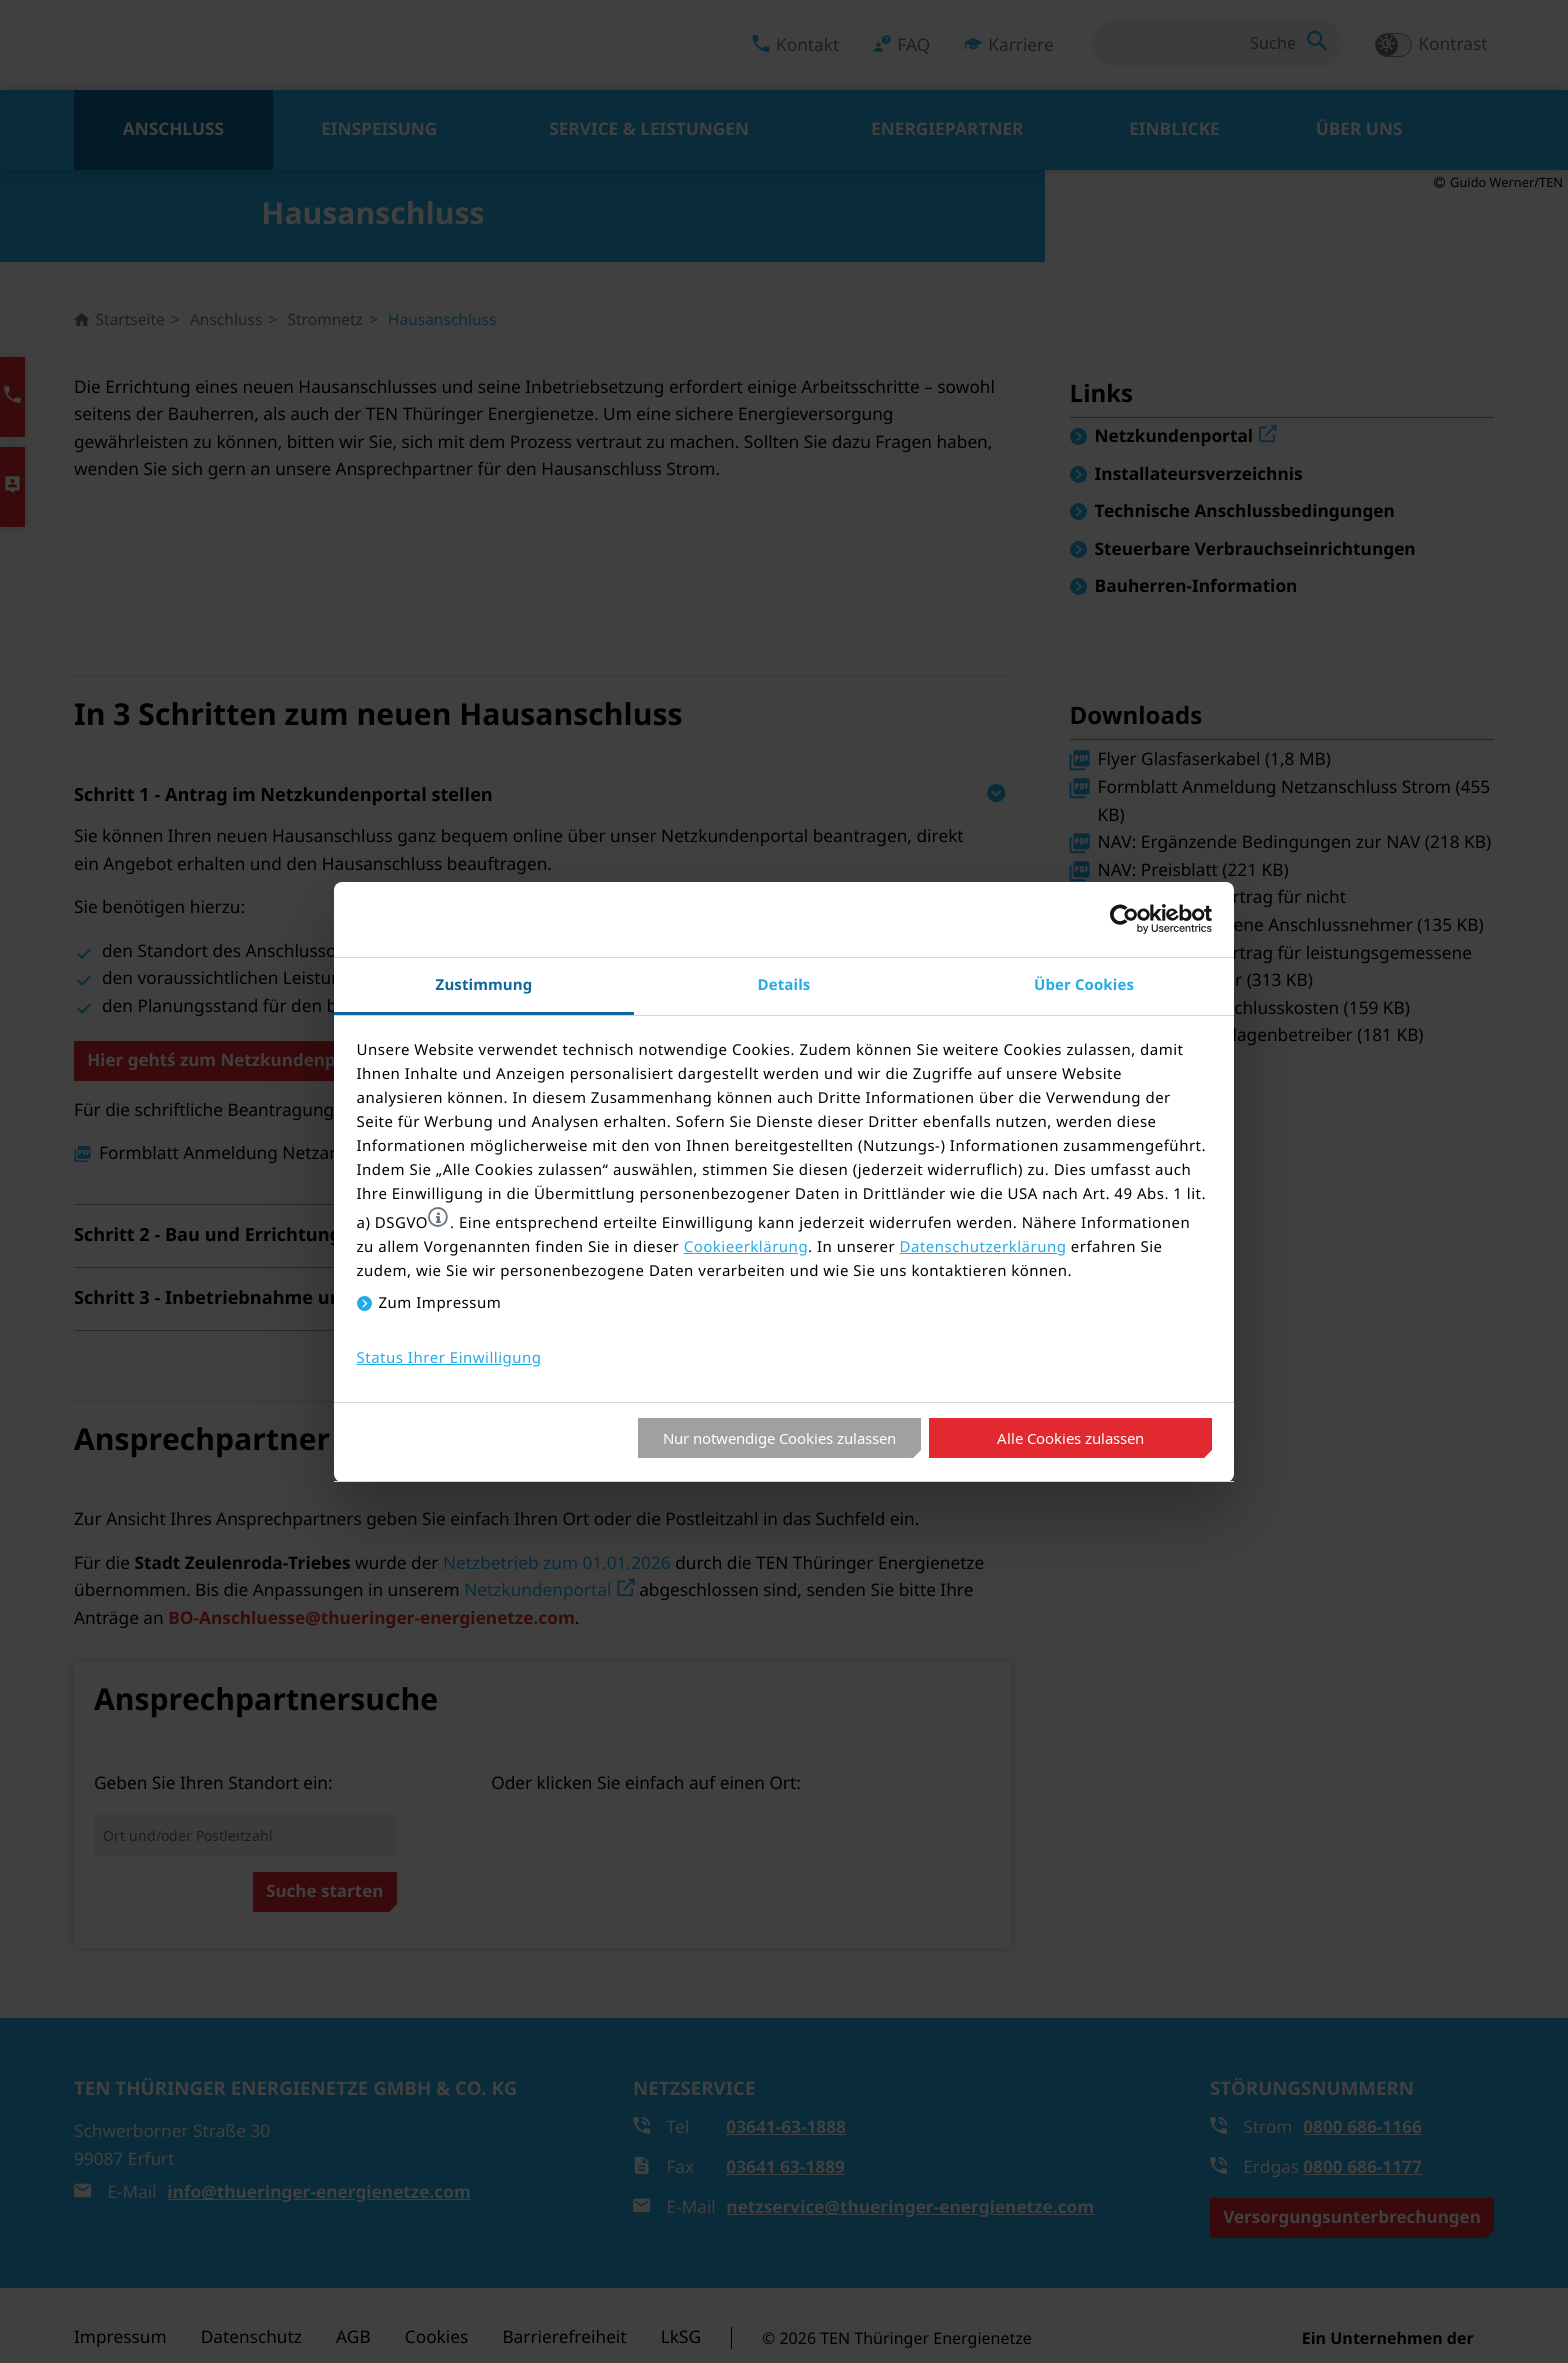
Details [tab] (784, 984)
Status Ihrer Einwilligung (449, 1358)
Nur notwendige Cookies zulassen (779, 1438)
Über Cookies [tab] (1084, 984)
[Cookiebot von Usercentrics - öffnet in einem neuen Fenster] (1124, 919)
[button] (438, 1217)
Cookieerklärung (746, 1247)
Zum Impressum (440, 1303)
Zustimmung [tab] (484, 984)
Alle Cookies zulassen (1070, 1438)
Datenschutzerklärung (983, 1247)
